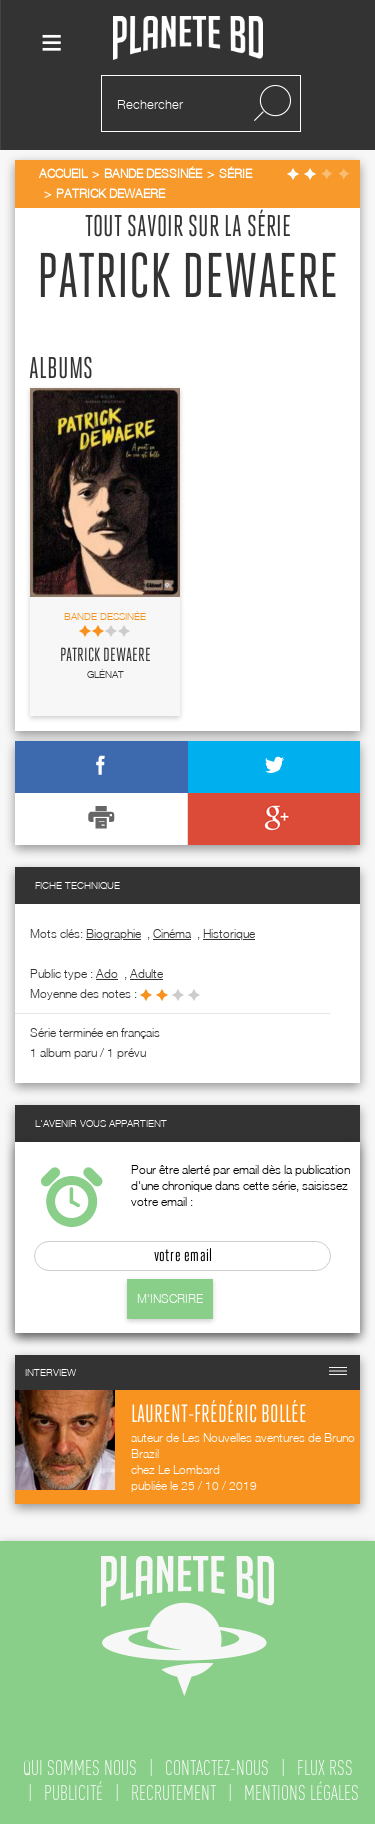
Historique (229, 933)
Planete (188, 38)
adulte (146, 973)
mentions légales (301, 1793)
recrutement (173, 1793)
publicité (73, 1793)
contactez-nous (217, 1768)
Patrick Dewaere (105, 656)
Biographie (113, 933)
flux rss (325, 1768)
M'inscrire (170, 1298)
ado (107, 973)
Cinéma (172, 933)
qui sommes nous (80, 1768)
